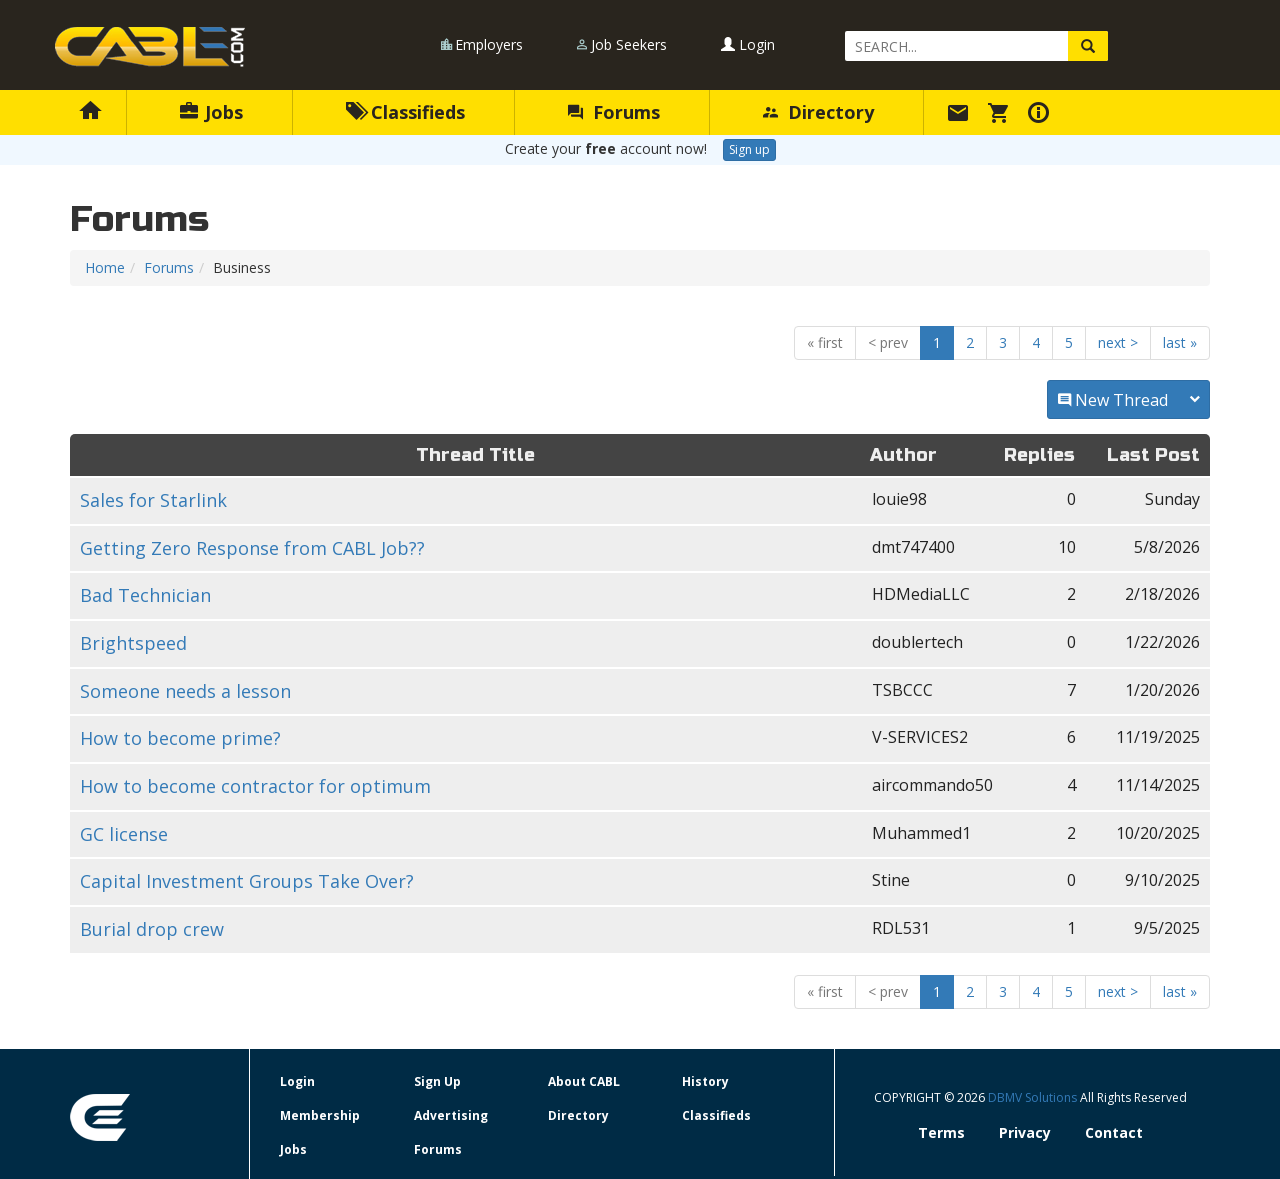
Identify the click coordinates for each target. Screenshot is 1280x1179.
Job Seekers (629, 44)
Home (105, 267)
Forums (614, 112)
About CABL (584, 1081)
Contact (1114, 1132)
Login (748, 44)
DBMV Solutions (1034, 1097)
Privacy (1025, 1132)
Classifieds (405, 112)
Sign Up (437, 1081)
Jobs (211, 112)
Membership (320, 1115)
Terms (941, 1132)
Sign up (749, 149)
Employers (489, 44)
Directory (818, 112)
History (705, 1081)
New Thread (1128, 400)
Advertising (451, 1115)
